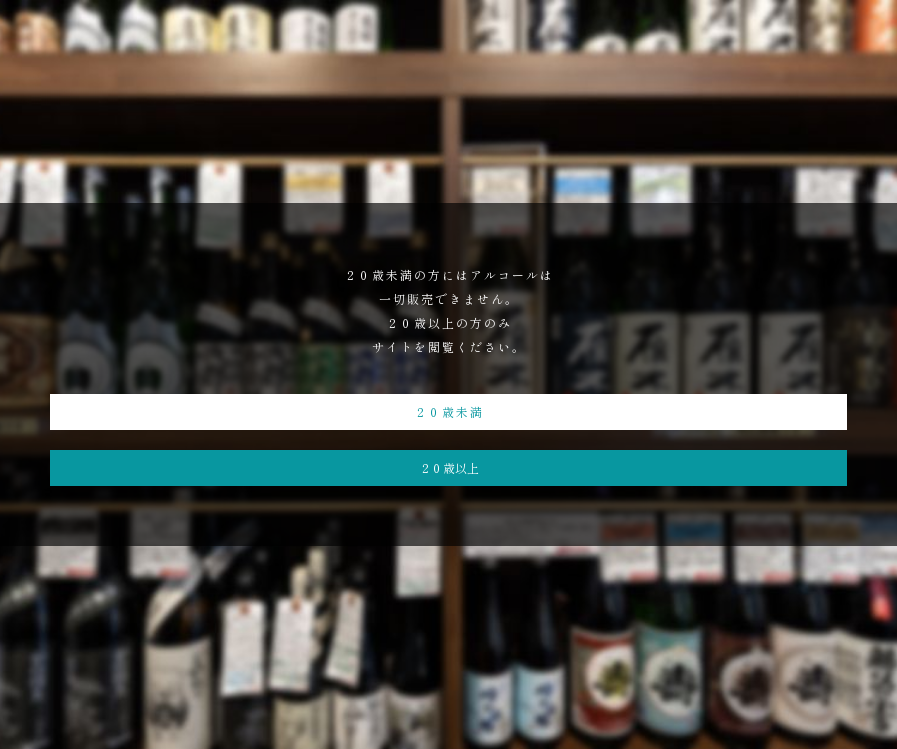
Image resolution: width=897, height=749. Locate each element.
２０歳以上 (449, 467)
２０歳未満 (449, 411)
